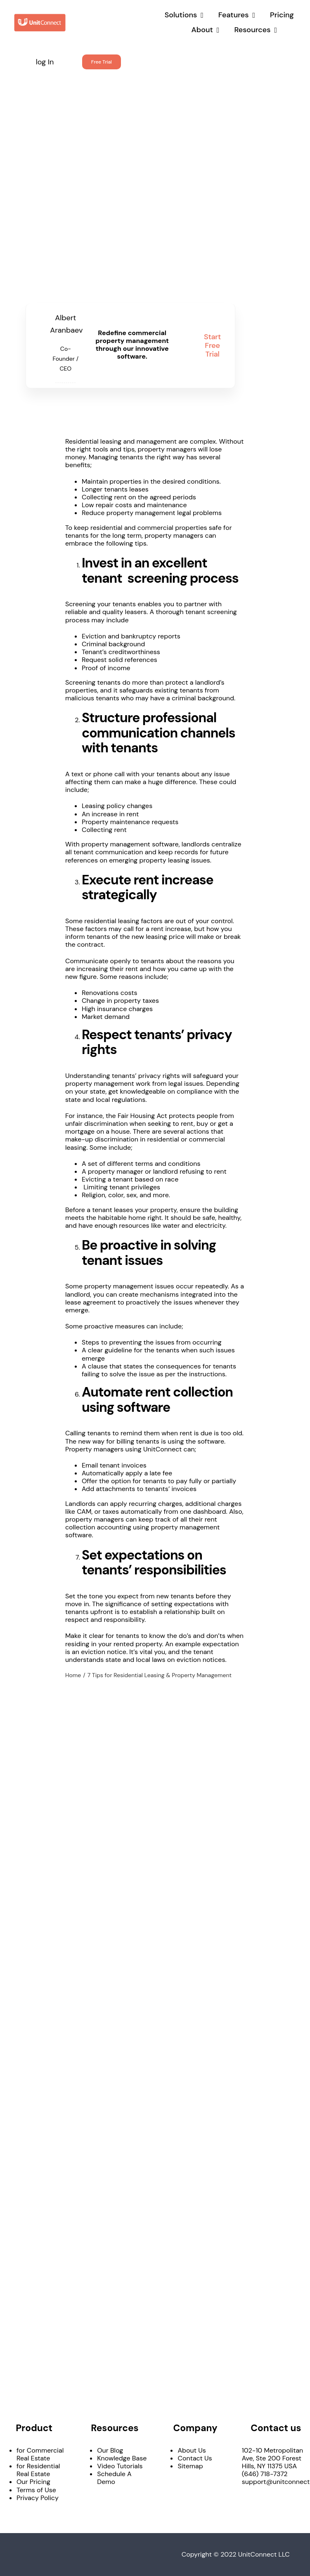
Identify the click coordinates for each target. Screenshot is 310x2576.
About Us (191, 2450)
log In (45, 62)
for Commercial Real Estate (40, 2454)
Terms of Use (36, 2490)
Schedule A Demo (114, 2478)
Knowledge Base (122, 2458)
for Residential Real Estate (38, 2470)
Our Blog (110, 2450)
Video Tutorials (119, 2466)
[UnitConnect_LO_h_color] (39, 16)
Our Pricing (33, 2481)
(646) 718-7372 (265, 2474)
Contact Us (194, 2458)
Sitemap (190, 2466)
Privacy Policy (38, 2497)
